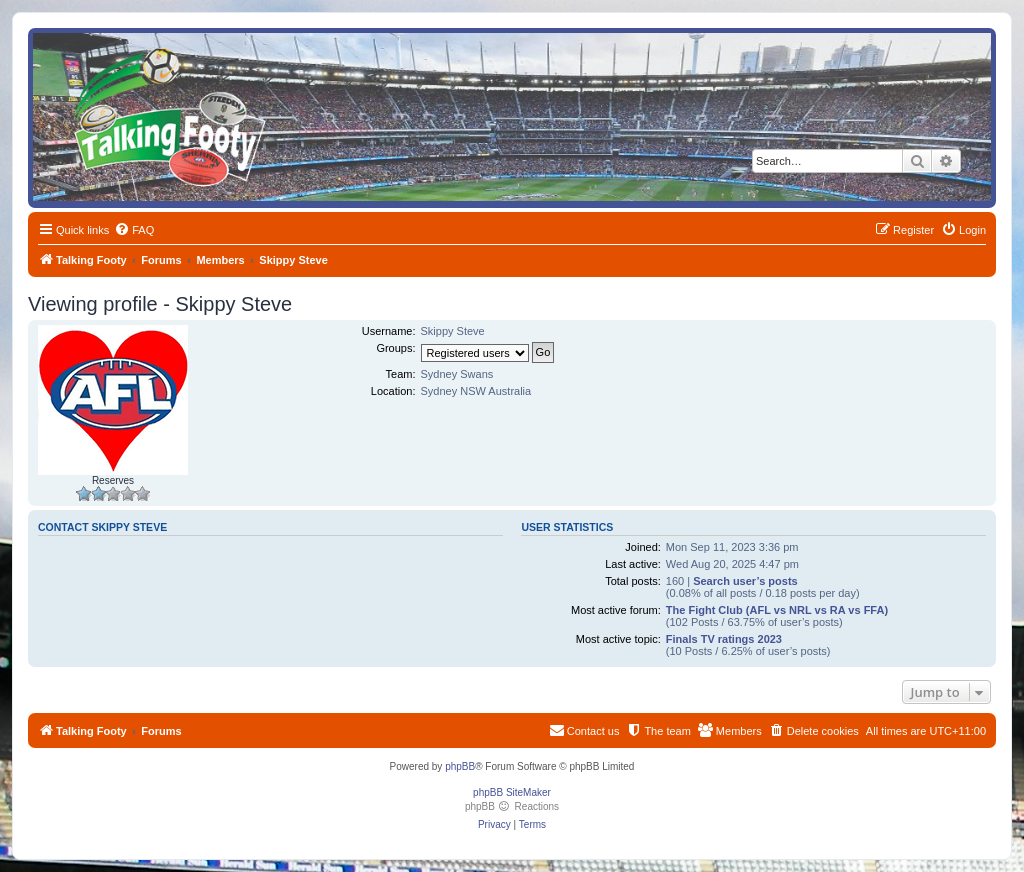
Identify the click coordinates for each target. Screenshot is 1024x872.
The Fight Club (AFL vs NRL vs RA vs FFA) (777, 610)
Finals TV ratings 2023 (724, 639)
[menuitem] (134, 230)
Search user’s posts (745, 581)
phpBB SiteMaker (512, 792)
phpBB (460, 766)
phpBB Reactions (512, 806)
